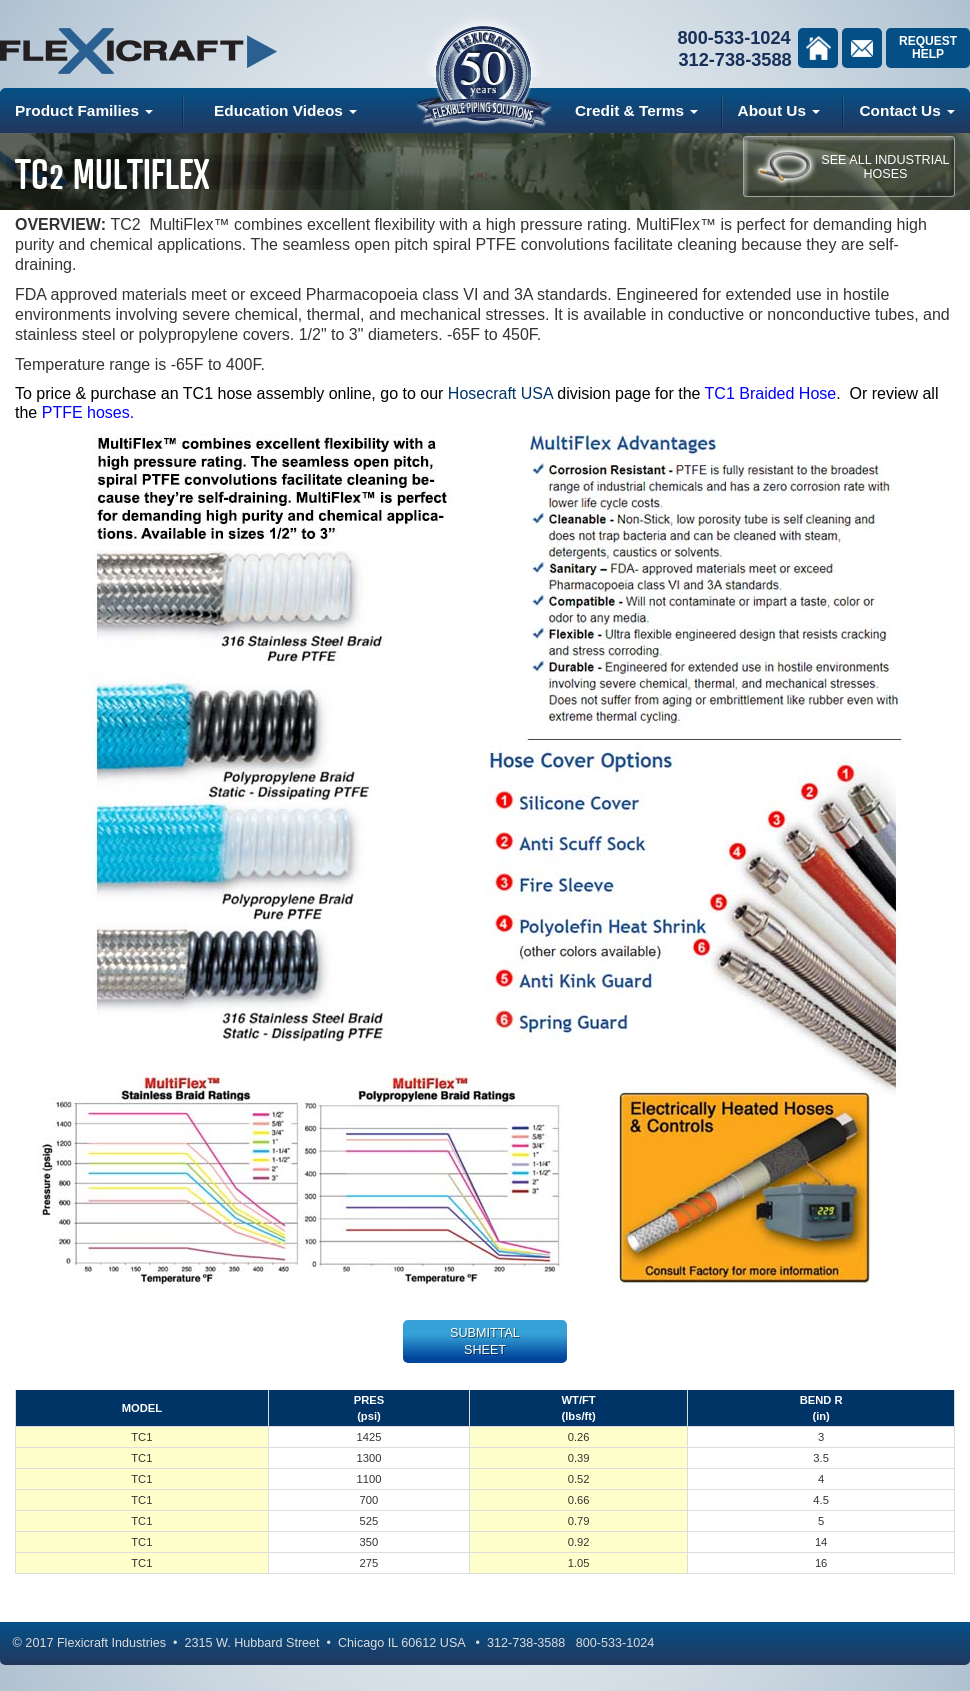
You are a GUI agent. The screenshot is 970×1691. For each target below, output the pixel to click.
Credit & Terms (636, 110)
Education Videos (285, 110)
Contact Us (907, 110)
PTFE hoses (86, 412)
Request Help (928, 47)
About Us (779, 110)
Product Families (84, 110)
